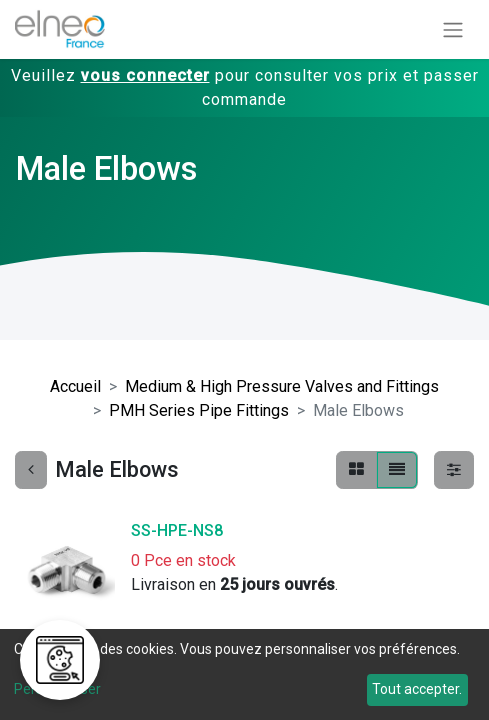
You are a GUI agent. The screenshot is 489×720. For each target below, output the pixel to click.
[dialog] (244, 674)
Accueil (75, 386)
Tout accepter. (417, 689)
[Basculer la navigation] (453, 29)
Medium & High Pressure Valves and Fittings (282, 386)
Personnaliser (57, 689)
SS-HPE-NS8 (177, 530)
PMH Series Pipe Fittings (199, 410)
